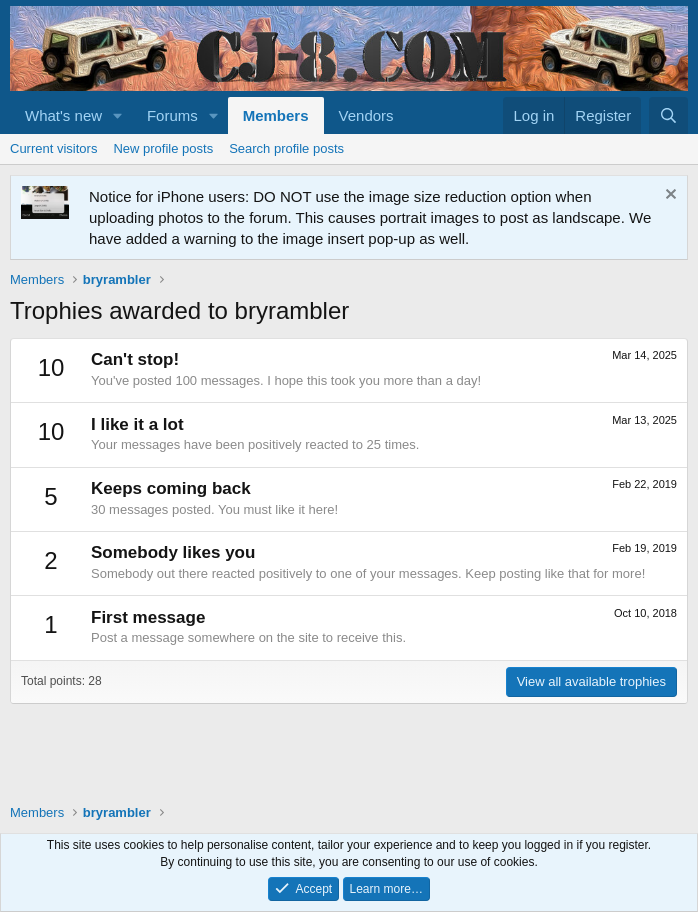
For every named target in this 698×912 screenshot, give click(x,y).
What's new (63, 115)
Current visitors (53, 148)
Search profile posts (286, 148)
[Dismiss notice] (668, 196)
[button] (118, 115)
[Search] (668, 115)
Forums (172, 115)
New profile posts (163, 148)
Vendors (366, 115)
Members (276, 115)
